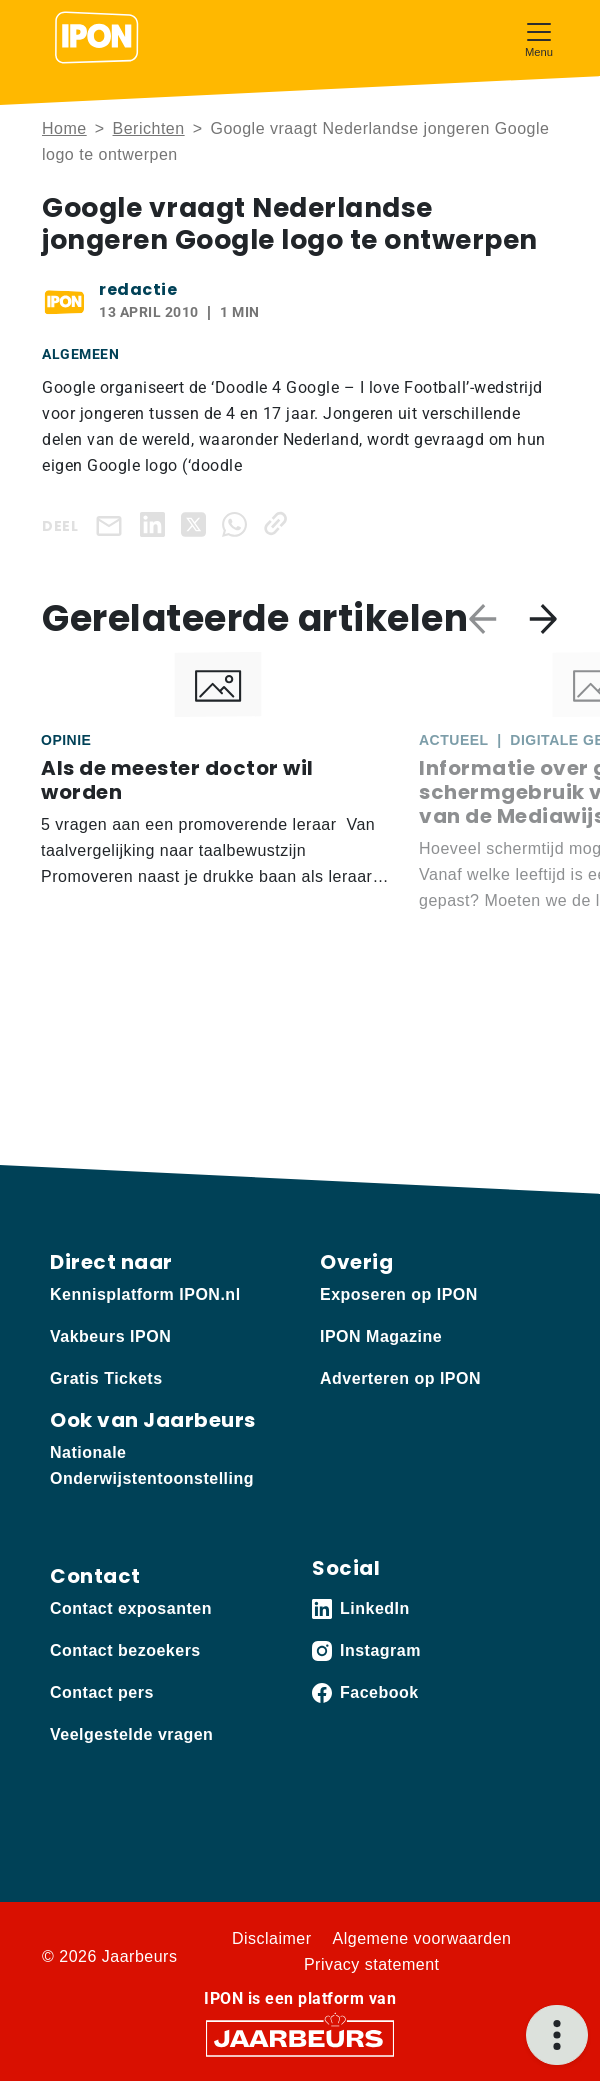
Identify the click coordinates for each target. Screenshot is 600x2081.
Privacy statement (372, 1964)
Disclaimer (272, 1938)
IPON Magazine (381, 1336)
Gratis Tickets (106, 1378)
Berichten (149, 128)
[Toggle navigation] (539, 37)
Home (64, 128)
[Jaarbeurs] (300, 2036)
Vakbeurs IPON (110, 1336)
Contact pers (102, 1692)
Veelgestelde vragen (131, 1734)
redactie (138, 289)
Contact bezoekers (125, 1650)
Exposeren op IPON (399, 1294)
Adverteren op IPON (400, 1378)
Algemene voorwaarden (422, 1938)
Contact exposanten (131, 1608)
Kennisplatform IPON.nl (145, 1294)
